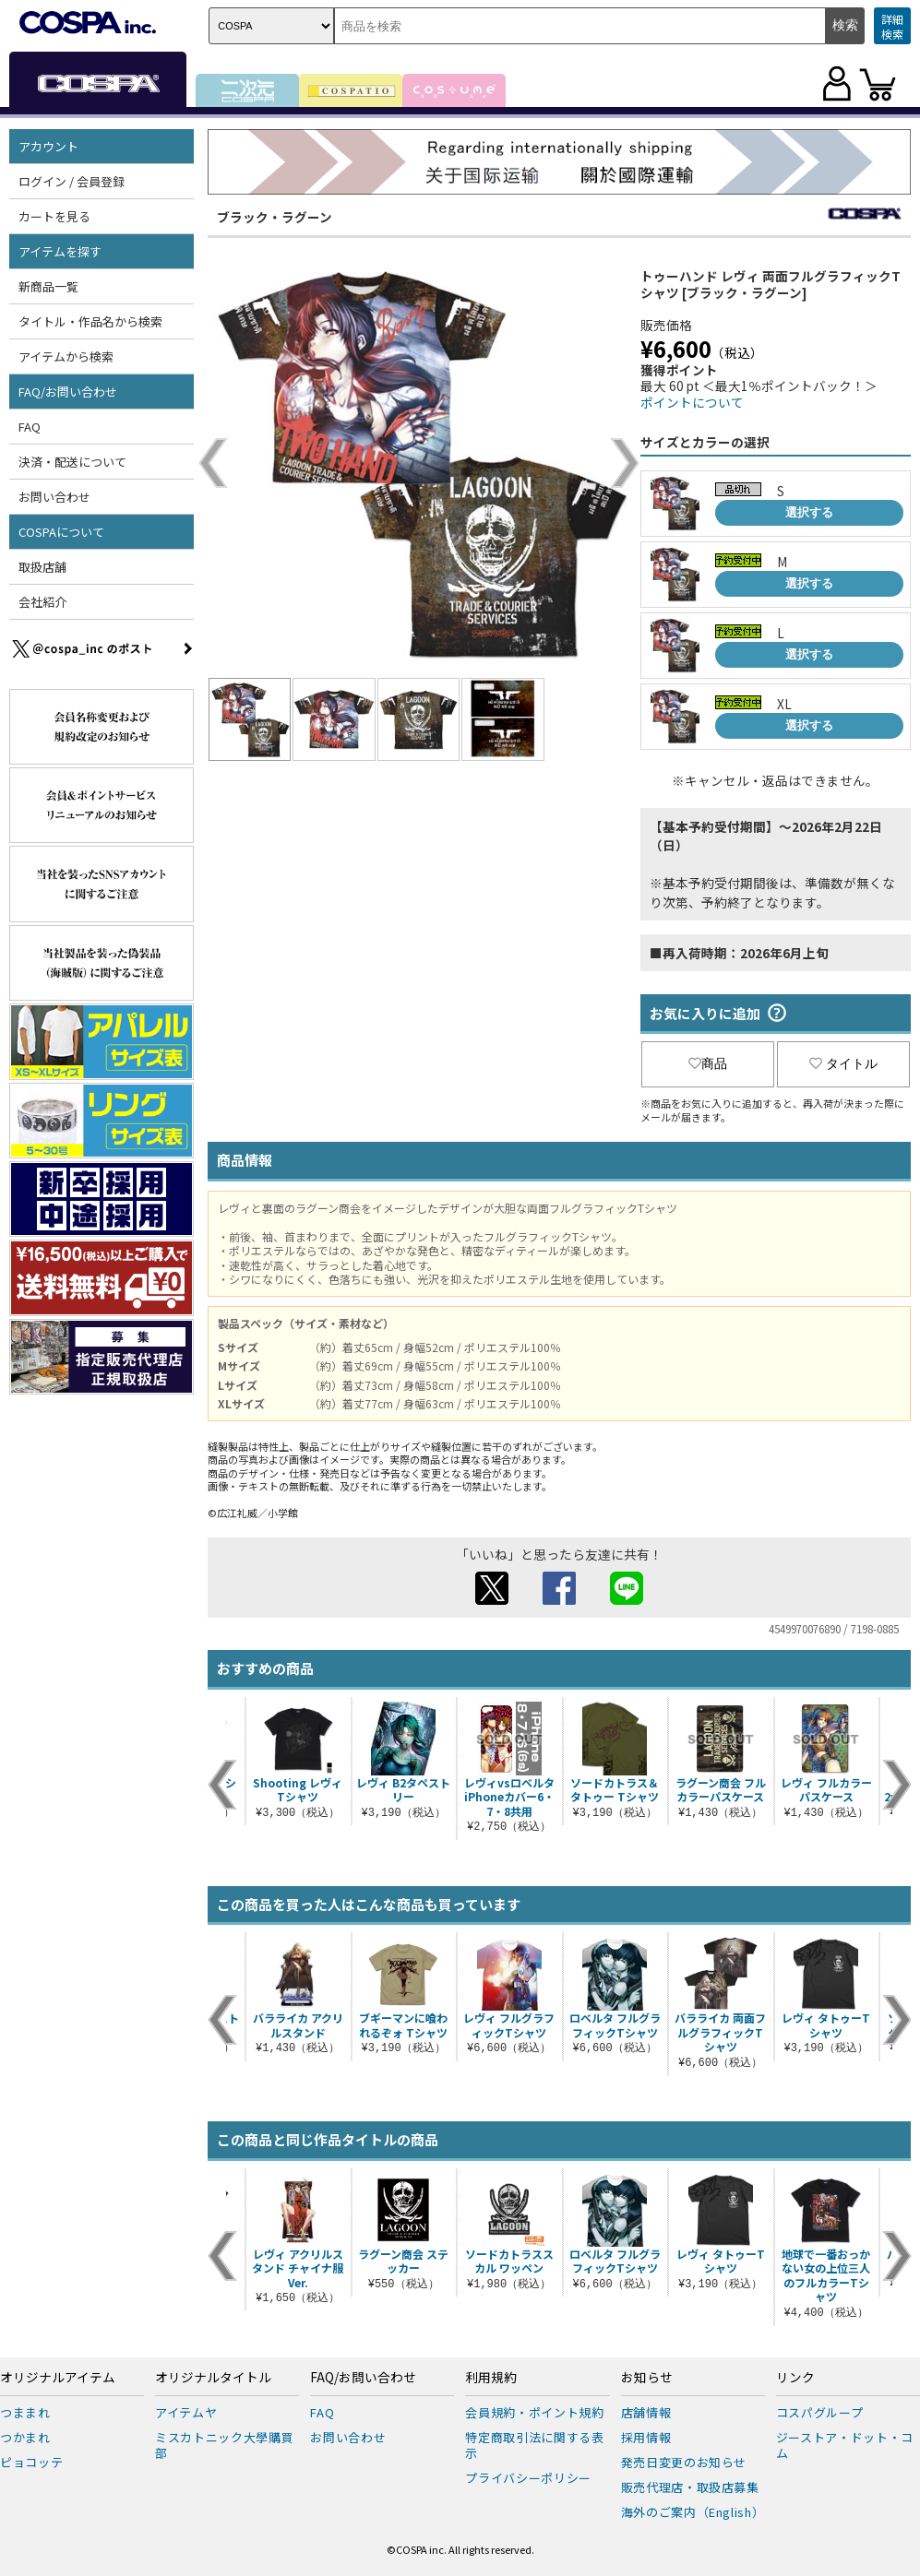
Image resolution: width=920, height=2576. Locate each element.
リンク (795, 2377)
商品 (707, 1063)
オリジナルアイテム (57, 2377)
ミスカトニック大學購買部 (224, 2445)
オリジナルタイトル (213, 2377)
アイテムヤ (186, 2412)
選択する (809, 512)
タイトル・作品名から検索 (90, 321)
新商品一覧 (48, 286)
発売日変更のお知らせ (684, 2462)
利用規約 (491, 2377)
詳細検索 (892, 26)
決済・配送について (72, 461)
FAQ (29, 426)
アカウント (48, 146)
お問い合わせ (54, 496)
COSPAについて (61, 531)
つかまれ (25, 2437)
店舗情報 (646, 2412)
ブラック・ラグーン (274, 217)
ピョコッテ (31, 2462)
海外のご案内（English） (693, 2512)
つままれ (25, 2412)
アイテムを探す (60, 251)
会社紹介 (42, 602)
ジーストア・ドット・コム (845, 2445)
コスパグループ (820, 2412)
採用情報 (646, 2437)
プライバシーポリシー (528, 2478)
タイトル (843, 1063)
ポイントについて (692, 402)
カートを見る (54, 216)
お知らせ (647, 2377)
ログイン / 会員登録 (71, 181)
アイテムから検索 (66, 356)
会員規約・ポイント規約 (534, 2412)
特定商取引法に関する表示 (534, 2445)
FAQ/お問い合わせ (67, 391)
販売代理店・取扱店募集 (690, 2487)
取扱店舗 (42, 567)
